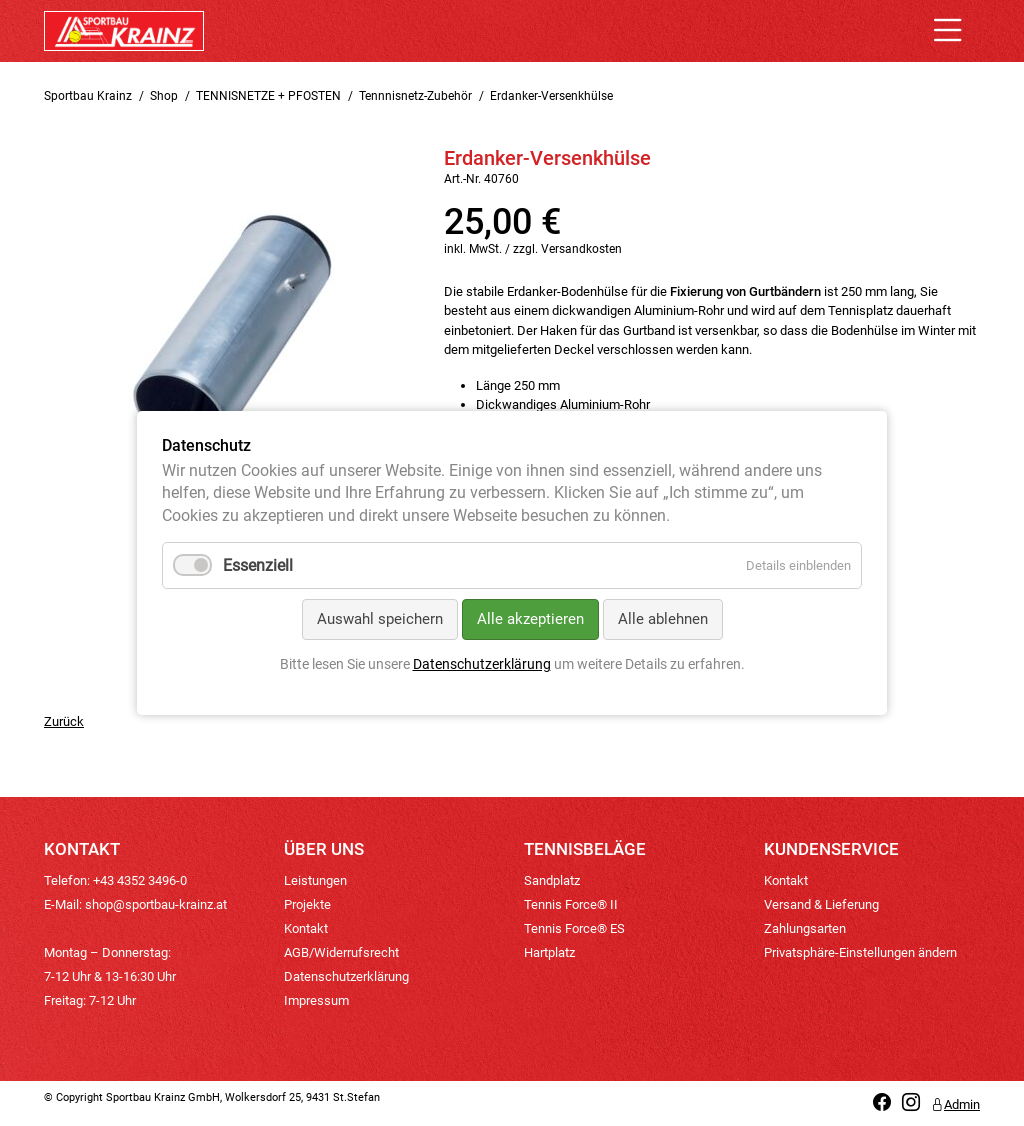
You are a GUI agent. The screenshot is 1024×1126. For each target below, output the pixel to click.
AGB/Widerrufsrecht (341, 952)
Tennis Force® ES (574, 928)
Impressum (316, 1000)
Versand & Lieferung (821, 904)
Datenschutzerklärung (346, 976)
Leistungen (315, 880)
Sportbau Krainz (88, 96)
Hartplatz (549, 952)
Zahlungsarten (805, 928)
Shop (164, 96)
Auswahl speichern (380, 619)
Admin (955, 1104)
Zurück (64, 721)
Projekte (307, 904)
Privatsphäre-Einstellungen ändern (860, 952)
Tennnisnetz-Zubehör (415, 96)
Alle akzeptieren (530, 619)
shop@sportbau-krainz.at (156, 904)
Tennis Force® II (571, 904)
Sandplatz (552, 880)
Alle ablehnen (663, 619)
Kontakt (306, 928)
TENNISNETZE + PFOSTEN (268, 96)
